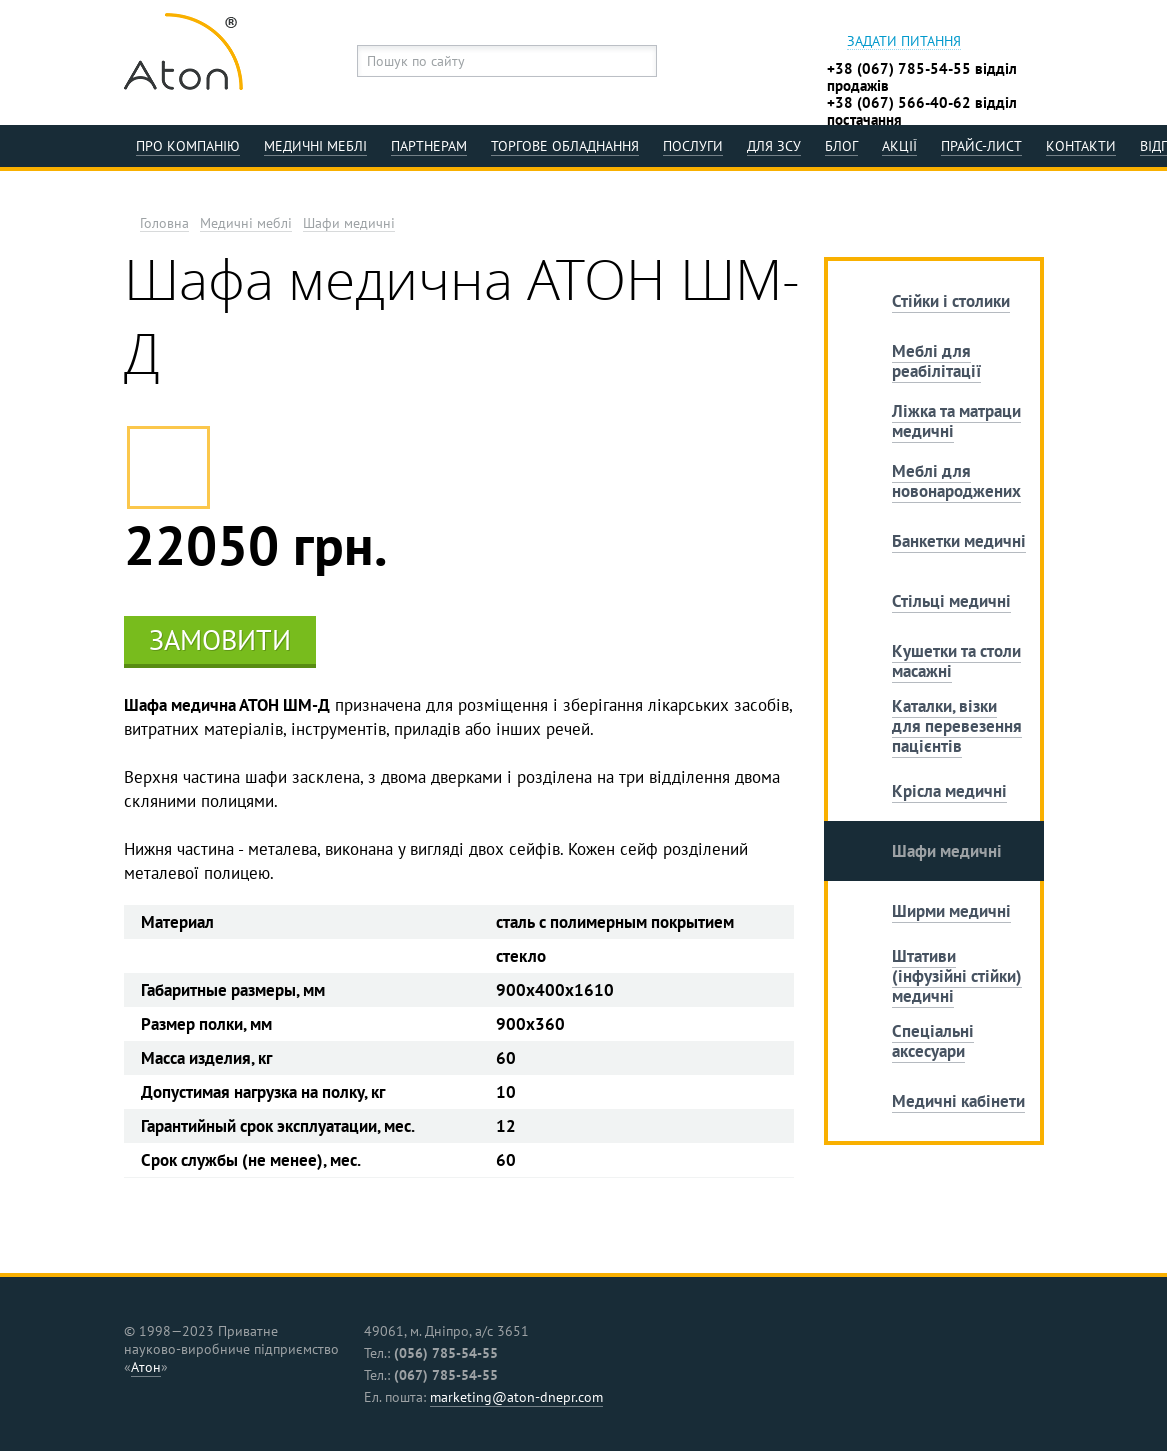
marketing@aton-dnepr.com (516, 1397)
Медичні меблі (246, 223)
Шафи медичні (349, 223)
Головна (164, 223)
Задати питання (904, 42)
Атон (146, 1367)
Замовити (220, 639)
